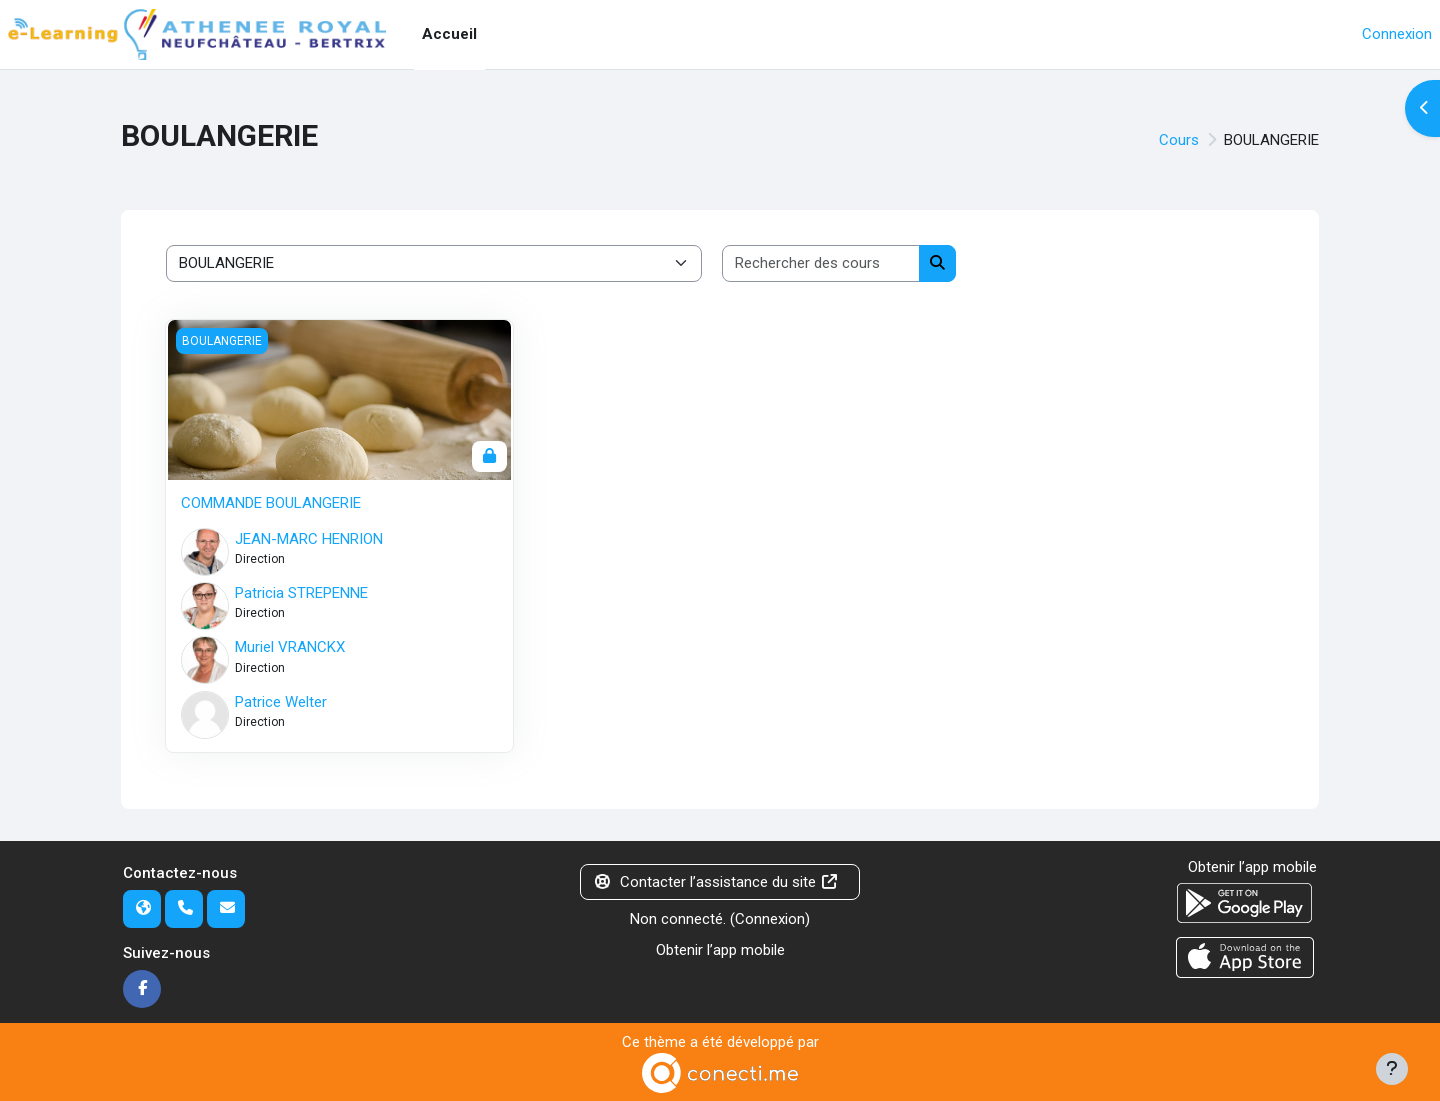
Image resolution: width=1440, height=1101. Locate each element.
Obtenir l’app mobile (720, 950)
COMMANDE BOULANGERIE (271, 503)
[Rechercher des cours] (821, 263)
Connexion (1397, 34)
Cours (1179, 140)
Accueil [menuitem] (449, 34)
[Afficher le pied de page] (1392, 1069)
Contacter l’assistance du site (716, 882)
